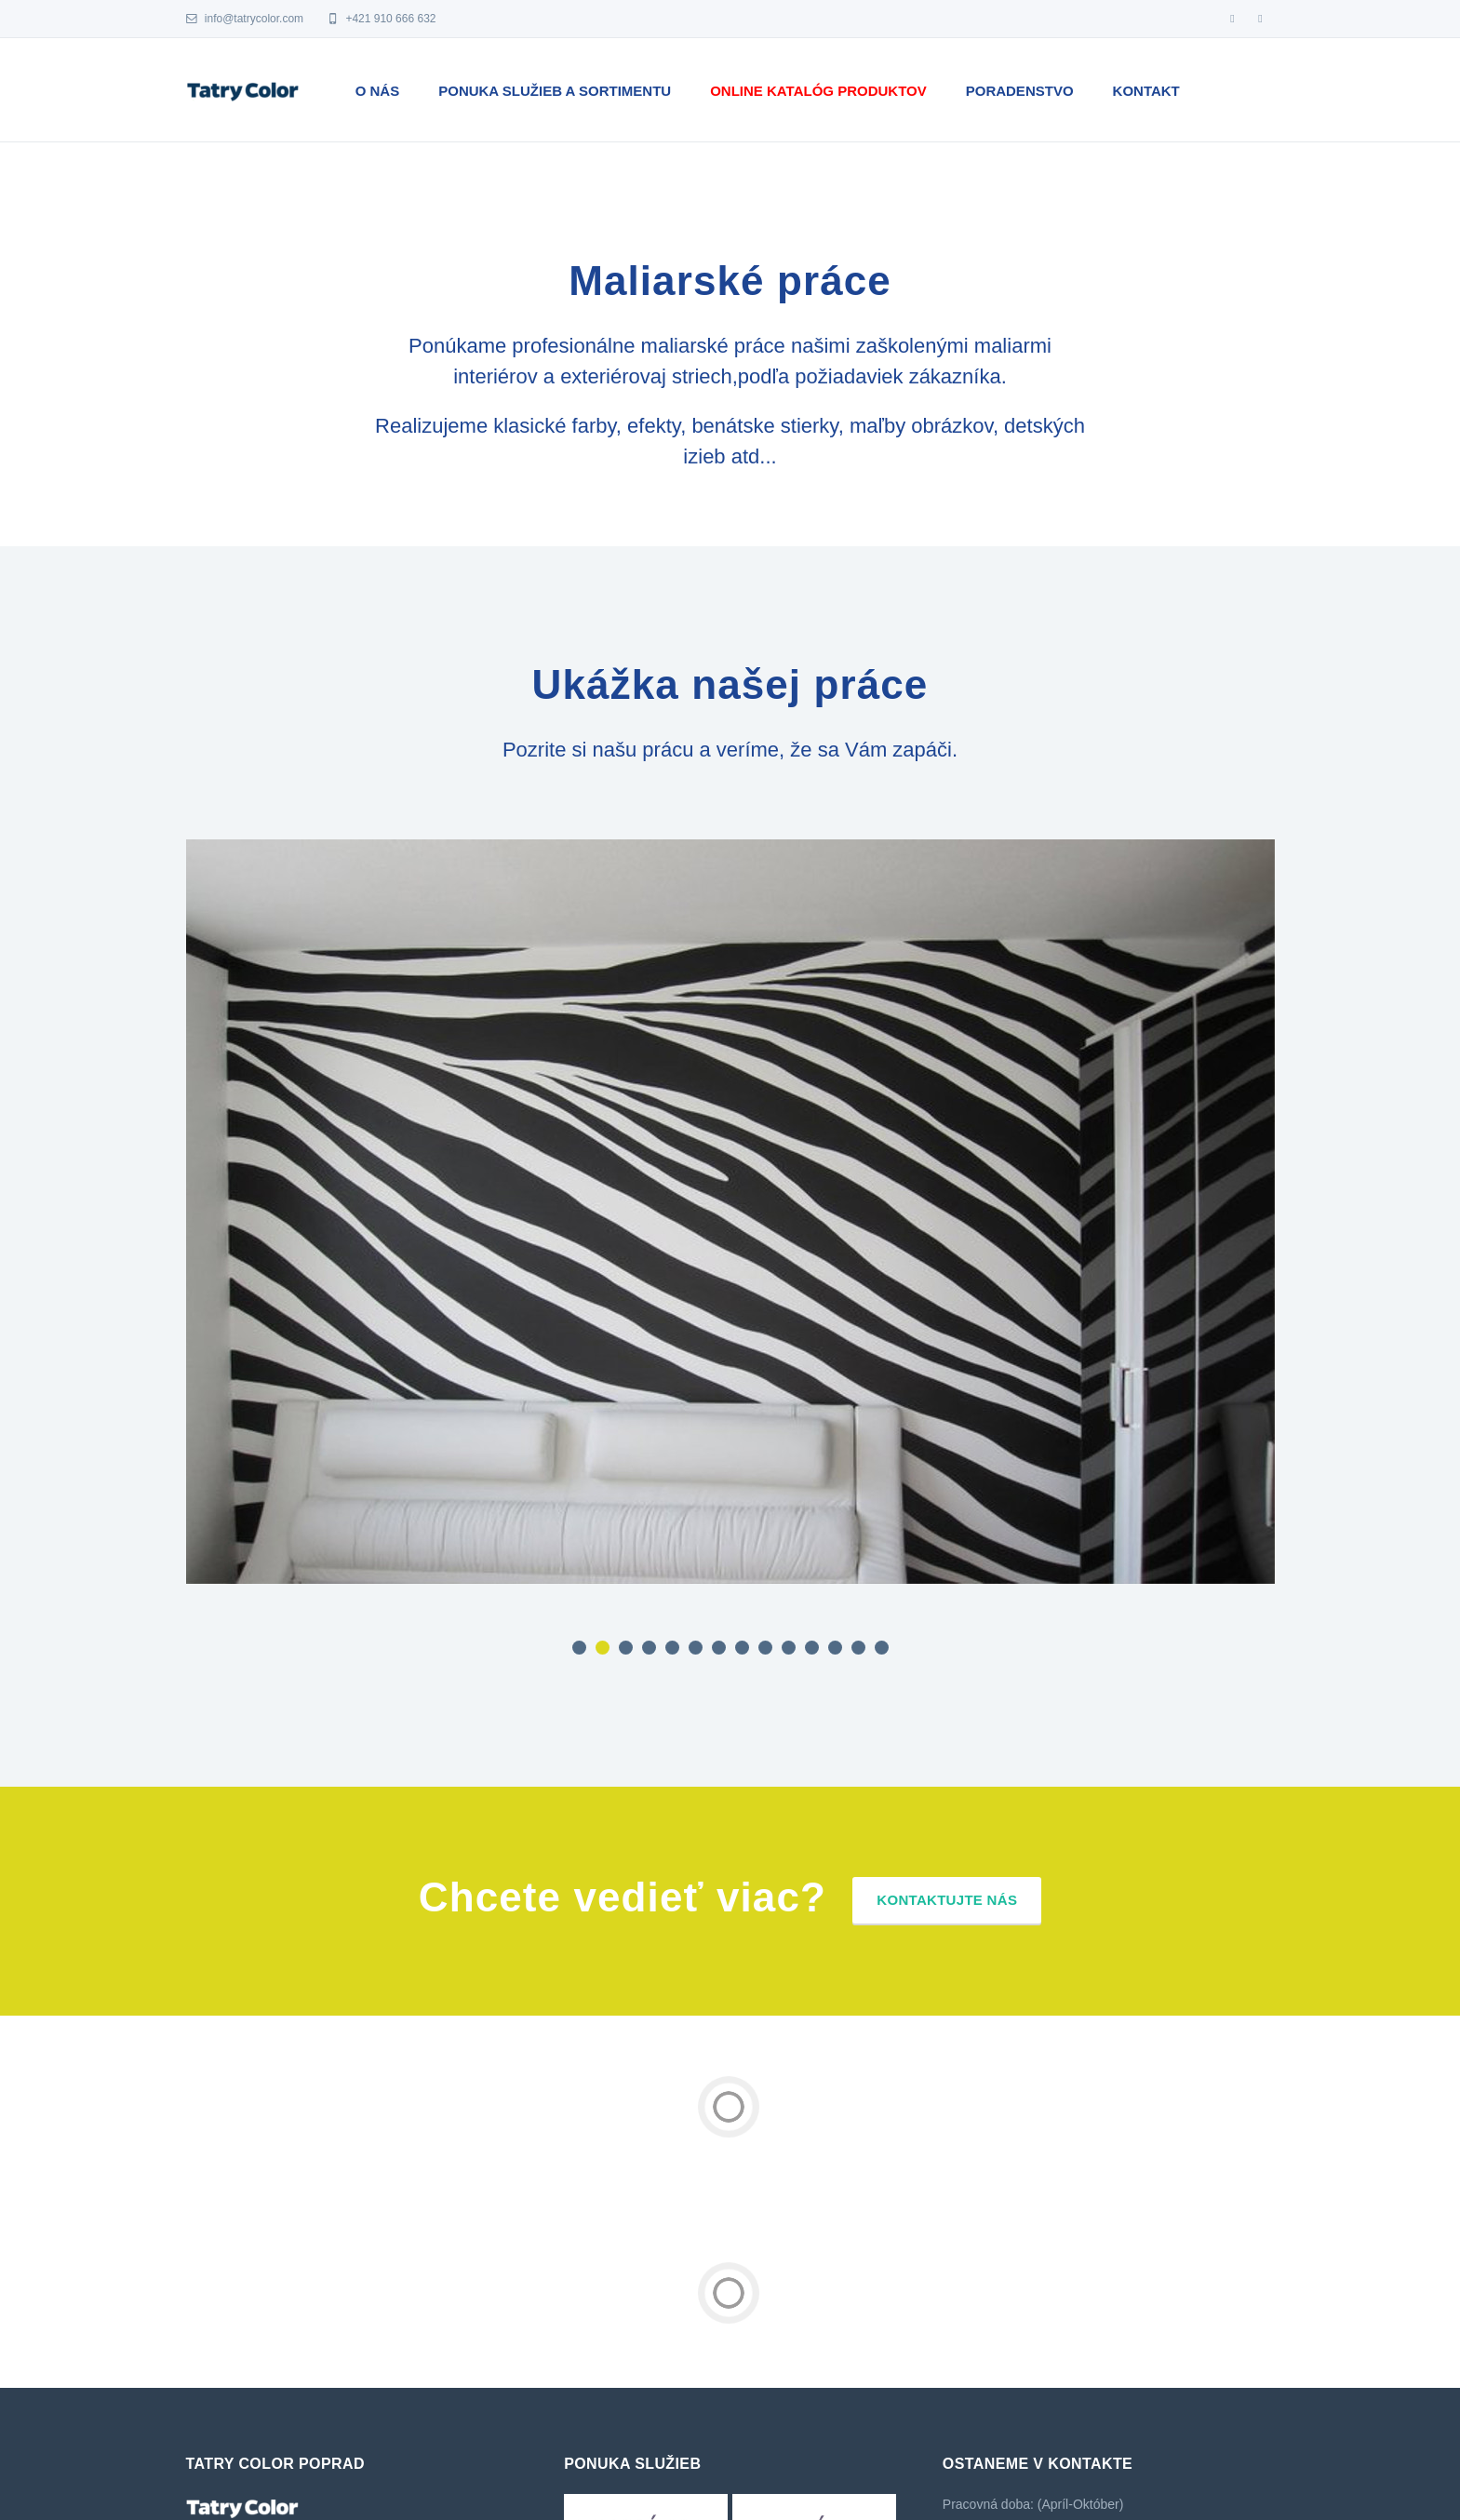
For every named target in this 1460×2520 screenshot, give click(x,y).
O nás (377, 91)
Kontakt (1146, 91)
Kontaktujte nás (947, 1900)
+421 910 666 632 (381, 18)
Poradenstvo (1020, 91)
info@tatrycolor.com (245, 18)
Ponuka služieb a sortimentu (554, 91)
